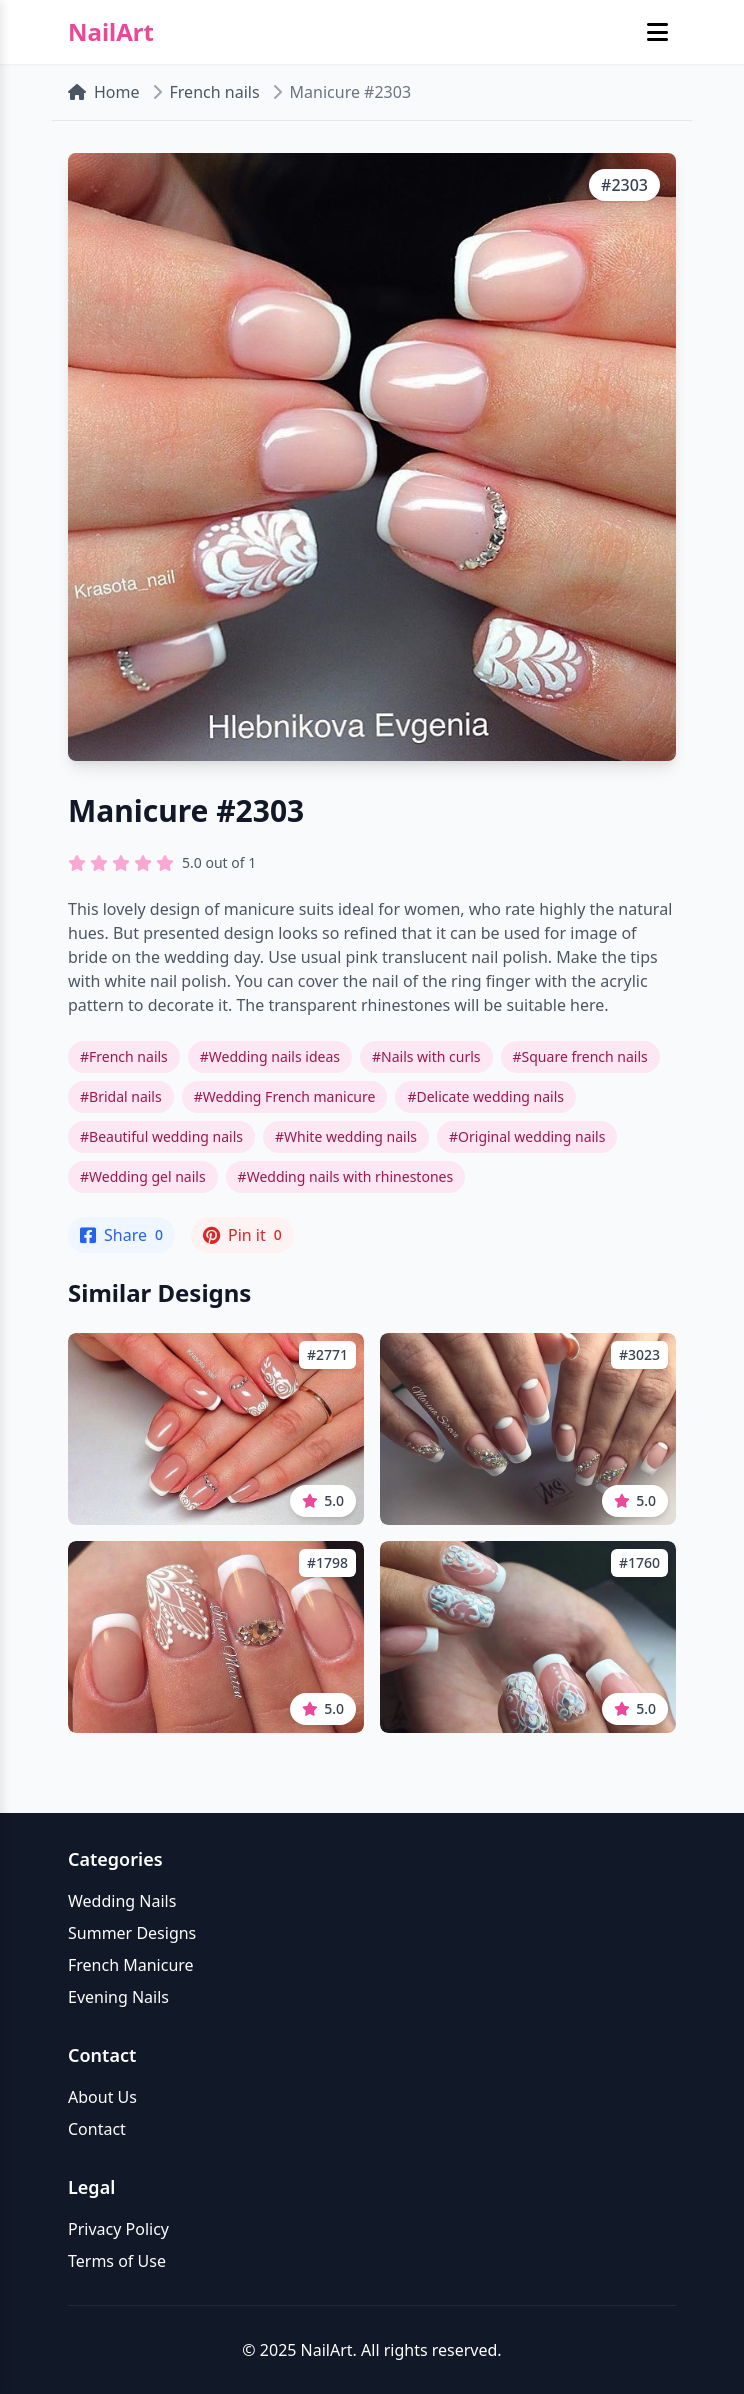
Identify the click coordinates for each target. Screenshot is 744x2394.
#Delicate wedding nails (485, 1096)
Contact (97, 2129)
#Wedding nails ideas (270, 1056)
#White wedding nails (346, 1136)
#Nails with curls (426, 1056)
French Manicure (131, 1965)
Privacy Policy (118, 2229)
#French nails (124, 1056)
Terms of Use (117, 2261)
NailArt (111, 32)
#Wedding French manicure (285, 1096)
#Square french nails (580, 1056)
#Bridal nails (121, 1096)
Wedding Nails (122, 1901)
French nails (215, 92)
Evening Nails (118, 1997)
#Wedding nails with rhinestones (346, 1176)
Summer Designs (132, 1933)
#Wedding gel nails (143, 1176)
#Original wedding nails (527, 1136)
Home (104, 92)
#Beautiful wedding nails (161, 1136)
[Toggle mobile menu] (657, 32)
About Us (102, 2097)
